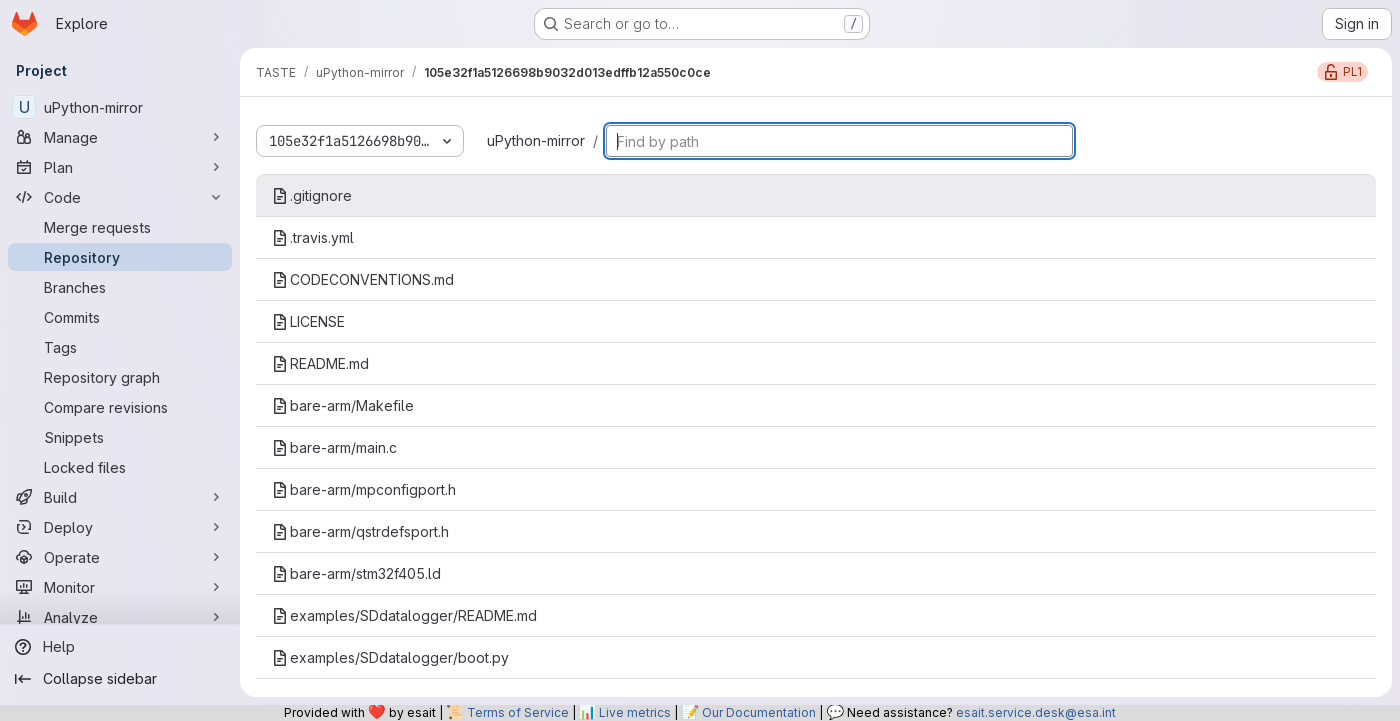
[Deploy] (120, 527)
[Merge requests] (120, 227)
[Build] (120, 497)
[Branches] (120, 287)
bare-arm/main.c (334, 447)
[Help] (120, 647)
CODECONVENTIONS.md (363, 279)
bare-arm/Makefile (343, 405)
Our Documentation (759, 712)
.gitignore (312, 195)
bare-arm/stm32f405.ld (356, 573)
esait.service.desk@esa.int (1036, 712)
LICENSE (308, 321)
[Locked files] (120, 467)
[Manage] (120, 137)
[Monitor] (120, 587)
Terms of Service (518, 712)
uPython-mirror (536, 140)
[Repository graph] (120, 377)
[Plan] (120, 167)
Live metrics (635, 712)
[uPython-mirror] (120, 107)
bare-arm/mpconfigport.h (364, 489)
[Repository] (120, 257)
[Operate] (120, 557)
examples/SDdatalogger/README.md (404, 615)
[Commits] (120, 317)
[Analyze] (120, 617)
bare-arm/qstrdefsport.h (360, 531)
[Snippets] (120, 437)
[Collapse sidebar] (120, 679)
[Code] (120, 197)
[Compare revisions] (120, 407)
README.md (320, 363)
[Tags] (120, 347)
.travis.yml (313, 237)
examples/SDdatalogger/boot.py (390, 657)
